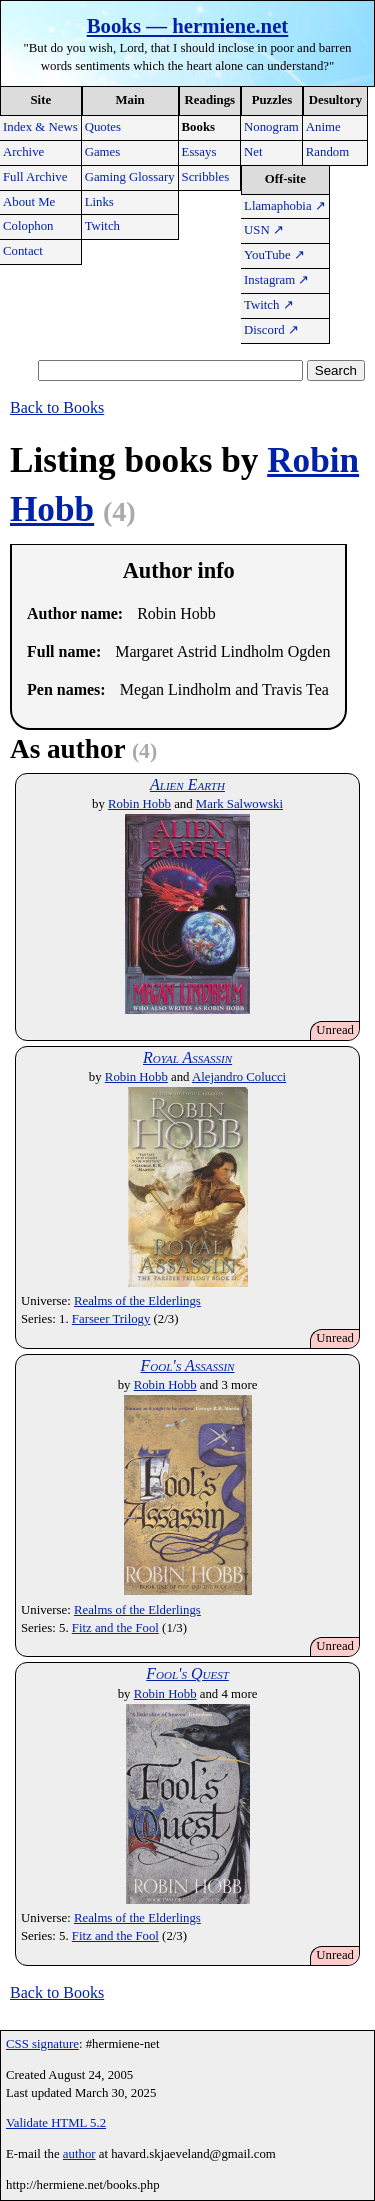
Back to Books (57, 407)
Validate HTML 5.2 (56, 2123)
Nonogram (271, 127)
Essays (199, 152)
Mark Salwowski (239, 804)
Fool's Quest (187, 1673)
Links (99, 202)
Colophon (28, 226)
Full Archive (35, 177)
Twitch (102, 226)
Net (253, 152)
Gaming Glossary (130, 177)
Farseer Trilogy (111, 1319)
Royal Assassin (187, 1057)
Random (327, 152)
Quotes (103, 127)
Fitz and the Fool (115, 1628)
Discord (271, 330)
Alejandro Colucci (239, 1077)
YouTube (274, 255)
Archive (23, 152)
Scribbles (206, 177)
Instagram (276, 280)
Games (103, 152)
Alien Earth (187, 784)
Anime (323, 127)
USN (264, 230)
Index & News (40, 127)
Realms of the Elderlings (137, 1301)
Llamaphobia (285, 206)
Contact (23, 251)
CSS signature (42, 2044)
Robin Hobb (139, 804)
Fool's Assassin (188, 1365)
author (79, 2154)
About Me (29, 202)
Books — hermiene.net (188, 25)
